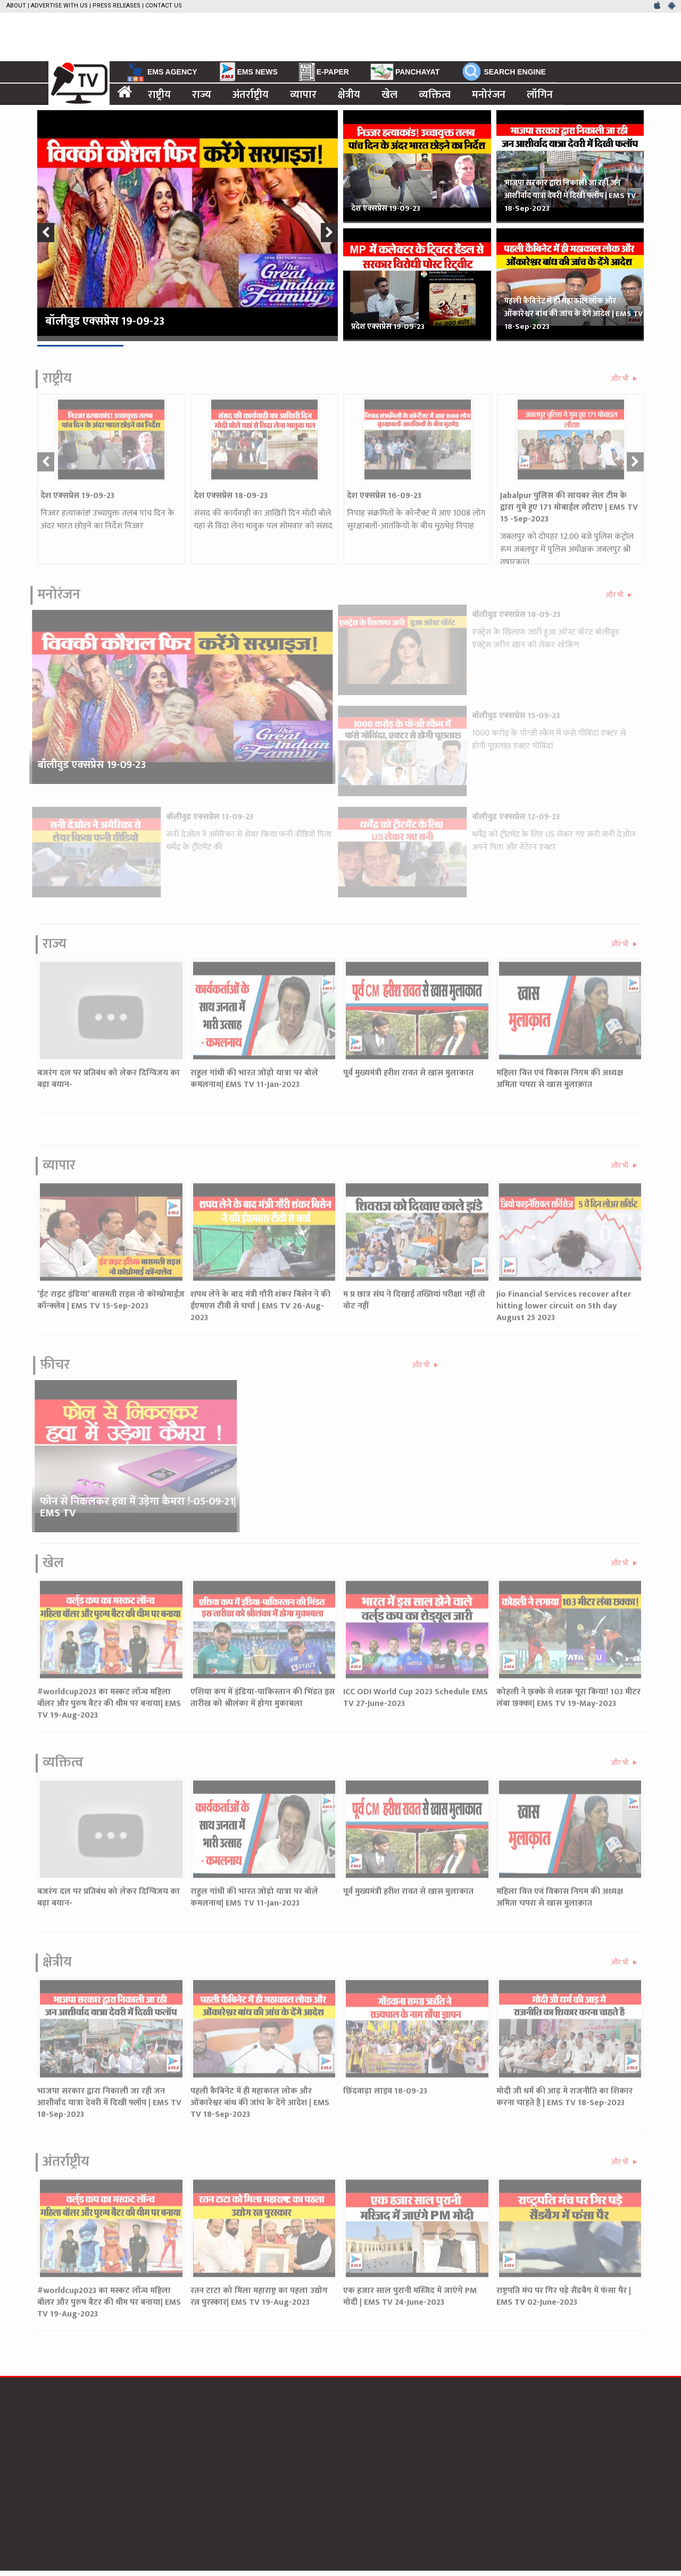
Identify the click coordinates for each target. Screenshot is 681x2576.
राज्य (201, 94)
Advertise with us (59, 5)
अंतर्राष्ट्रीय (250, 94)
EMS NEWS (248, 71)
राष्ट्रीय (159, 94)
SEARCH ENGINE (503, 71)
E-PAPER (324, 72)
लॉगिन (540, 94)
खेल (389, 94)
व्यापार (303, 94)
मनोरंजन (488, 94)
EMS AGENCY (160, 71)
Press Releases (116, 5)
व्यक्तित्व (435, 94)
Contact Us (163, 5)
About (16, 5)
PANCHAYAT (404, 71)
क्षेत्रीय (349, 94)
